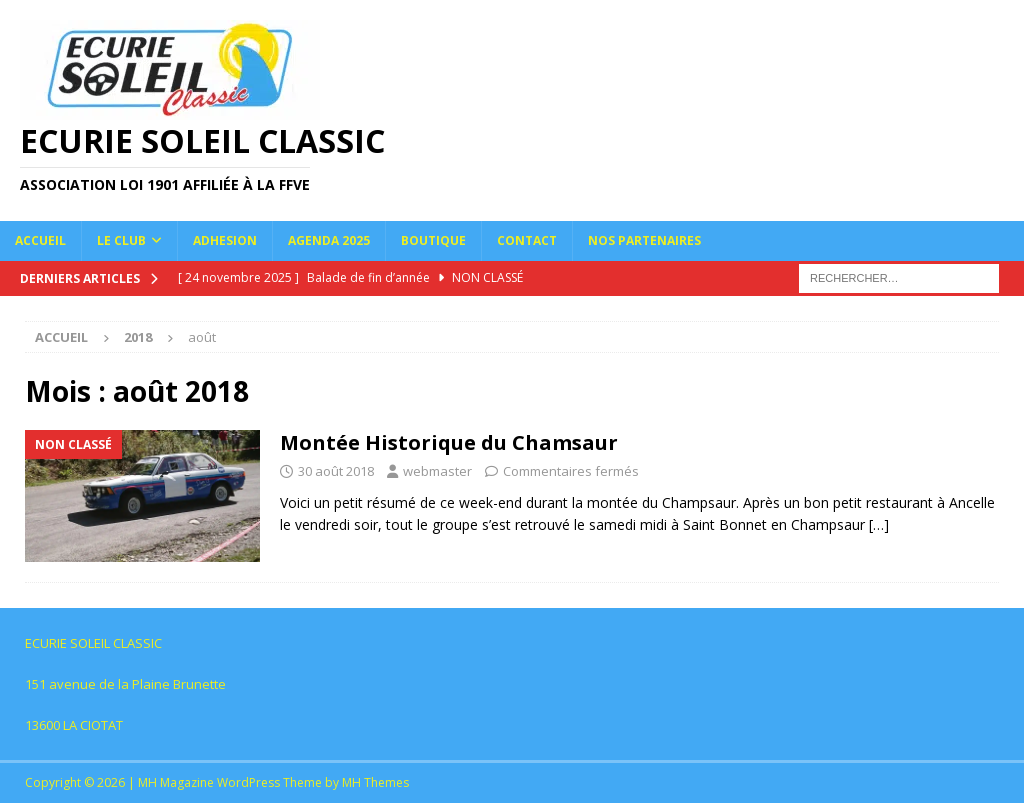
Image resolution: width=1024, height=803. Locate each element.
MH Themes (375, 782)
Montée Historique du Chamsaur (449, 442)
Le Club (121, 240)
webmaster (437, 471)
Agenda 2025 (329, 240)
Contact (527, 240)
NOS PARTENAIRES (644, 240)
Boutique (433, 240)
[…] (879, 524)
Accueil (40, 240)
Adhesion (225, 240)
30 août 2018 (336, 471)
